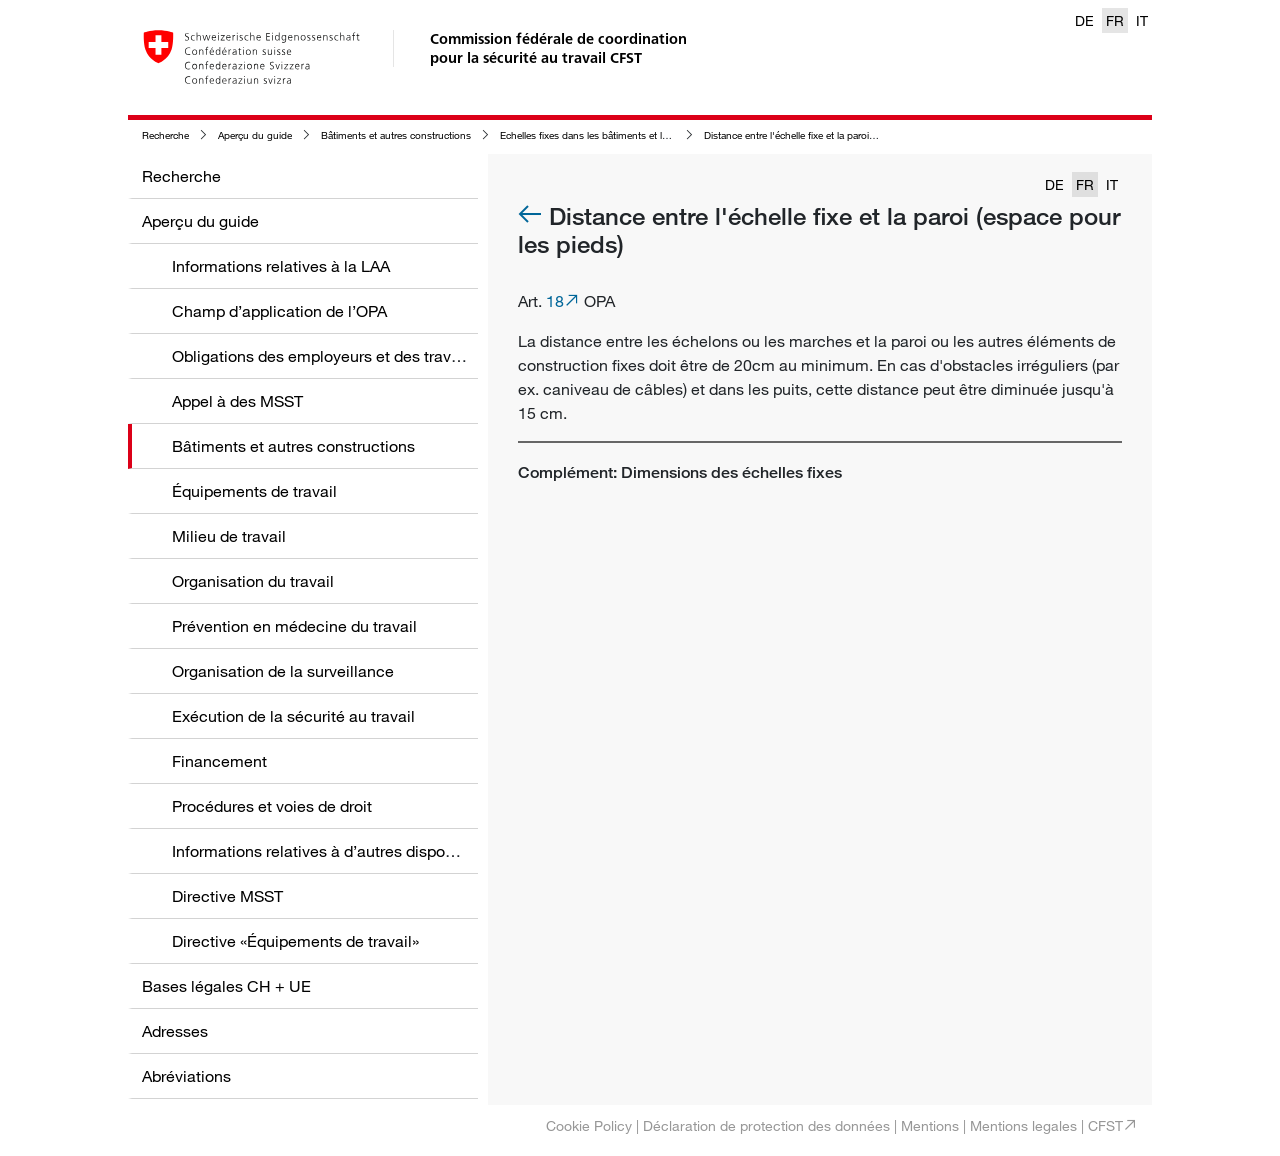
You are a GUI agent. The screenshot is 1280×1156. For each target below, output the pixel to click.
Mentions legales (1023, 1125)
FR (1115, 20)
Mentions (930, 1125)
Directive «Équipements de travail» (295, 941)
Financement (219, 761)
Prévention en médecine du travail (294, 626)
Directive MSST (227, 896)
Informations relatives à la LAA (281, 266)
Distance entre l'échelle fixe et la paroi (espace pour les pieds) (839, 135)
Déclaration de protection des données (766, 1125)
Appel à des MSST (237, 401)
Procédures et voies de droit (272, 806)
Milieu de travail (229, 536)
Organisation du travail (253, 581)
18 (555, 301)
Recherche (165, 135)
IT (1142, 20)
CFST (1105, 1125)
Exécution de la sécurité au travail (293, 716)
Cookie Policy (589, 1125)
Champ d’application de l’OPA (279, 311)
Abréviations (186, 1076)
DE (1084, 20)
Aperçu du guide (255, 135)
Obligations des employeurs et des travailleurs (337, 356)
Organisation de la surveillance (283, 671)
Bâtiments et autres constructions (396, 135)
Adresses (175, 1031)
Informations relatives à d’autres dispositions (332, 851)
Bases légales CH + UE (226, 986)
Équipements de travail (254, 491)
